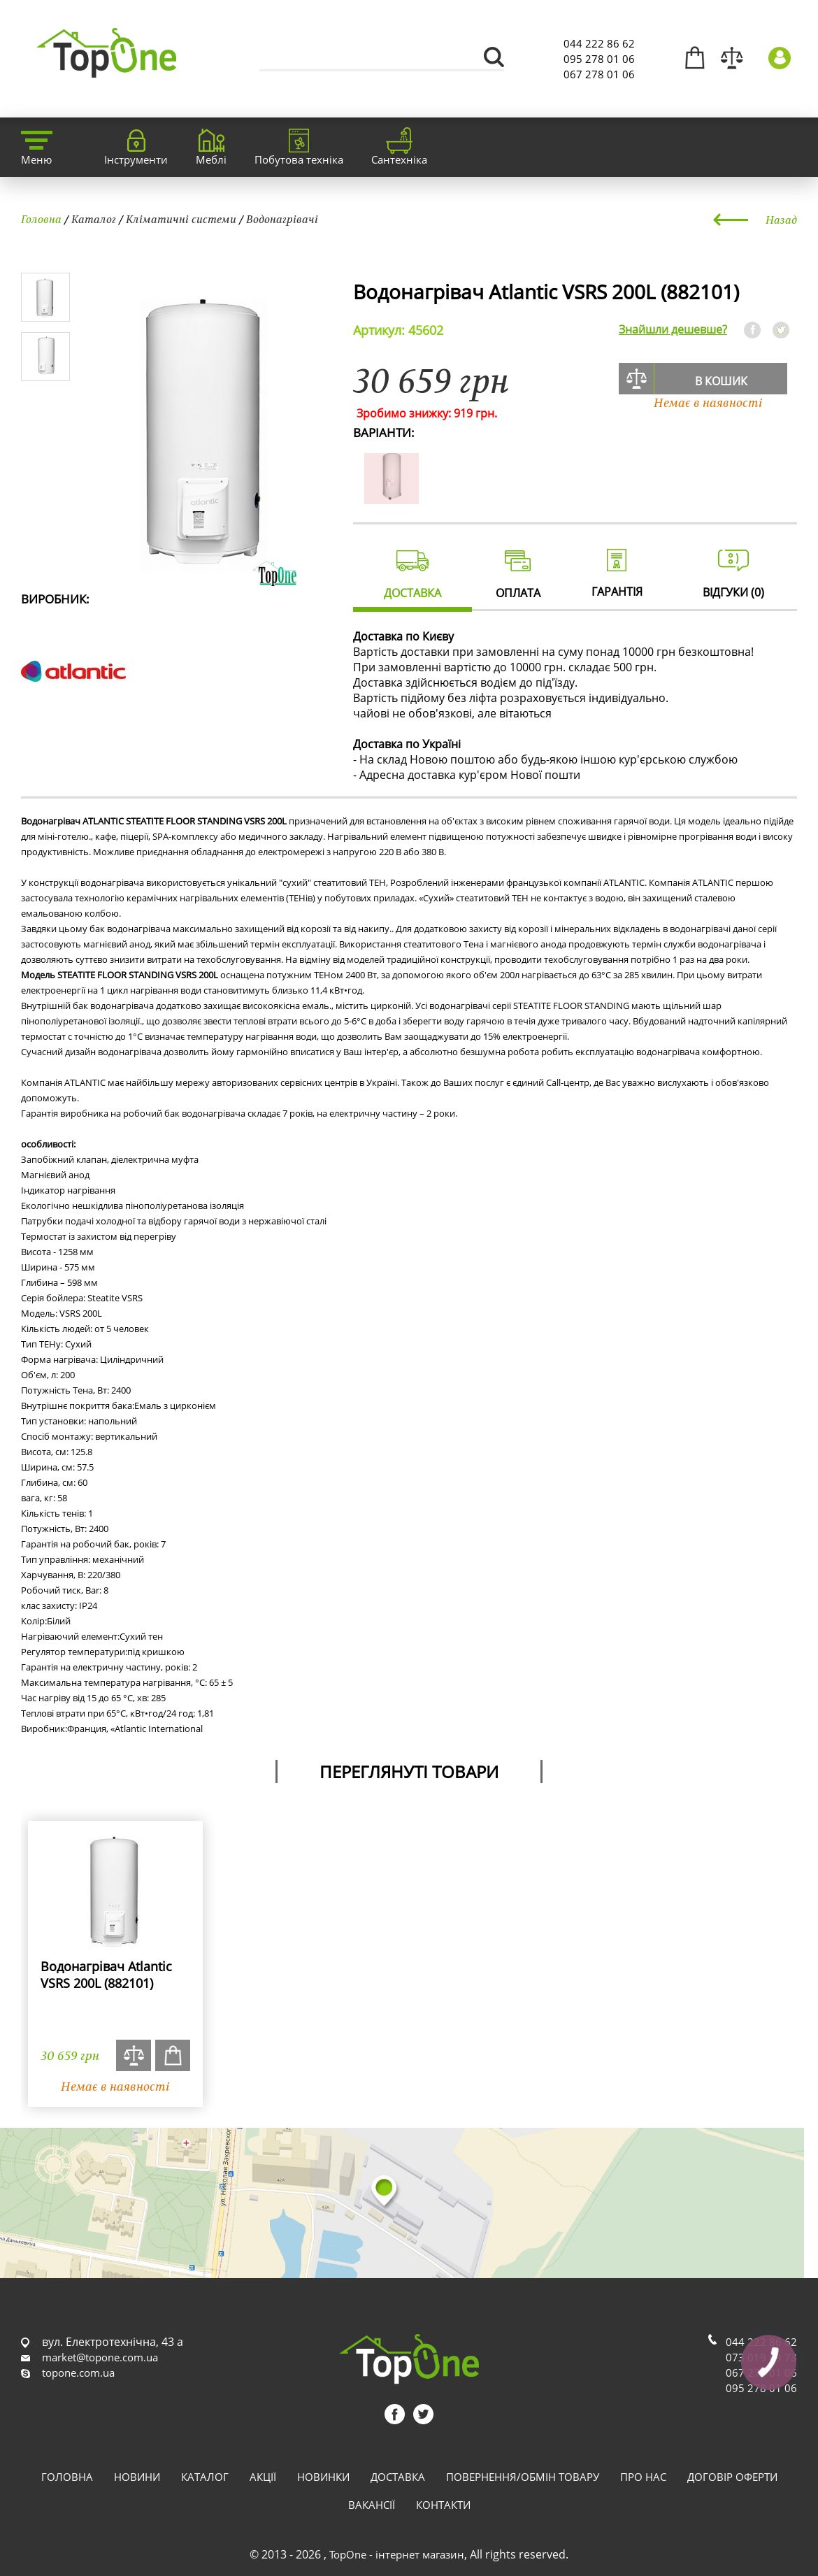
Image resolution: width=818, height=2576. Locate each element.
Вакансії (371, 2505)
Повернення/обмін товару (522, 2477)
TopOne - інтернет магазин (396, 2554)
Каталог (93, 219)
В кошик (721, 381)
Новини (137, 2477)
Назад (781, 220)
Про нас (643, 2477)
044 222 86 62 (599, 43)
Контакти (443, 2505)
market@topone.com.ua (100, 2357)
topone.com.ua (78, 2373)
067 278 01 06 (599, 74)
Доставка (398, 2477)
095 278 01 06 (599, 59)
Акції (263, 2477)
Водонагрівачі (282, 219)
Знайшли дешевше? (673, 329)
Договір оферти (732, 2477)
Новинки (323, 2477)
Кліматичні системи (181, 219)
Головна (41, 219)
